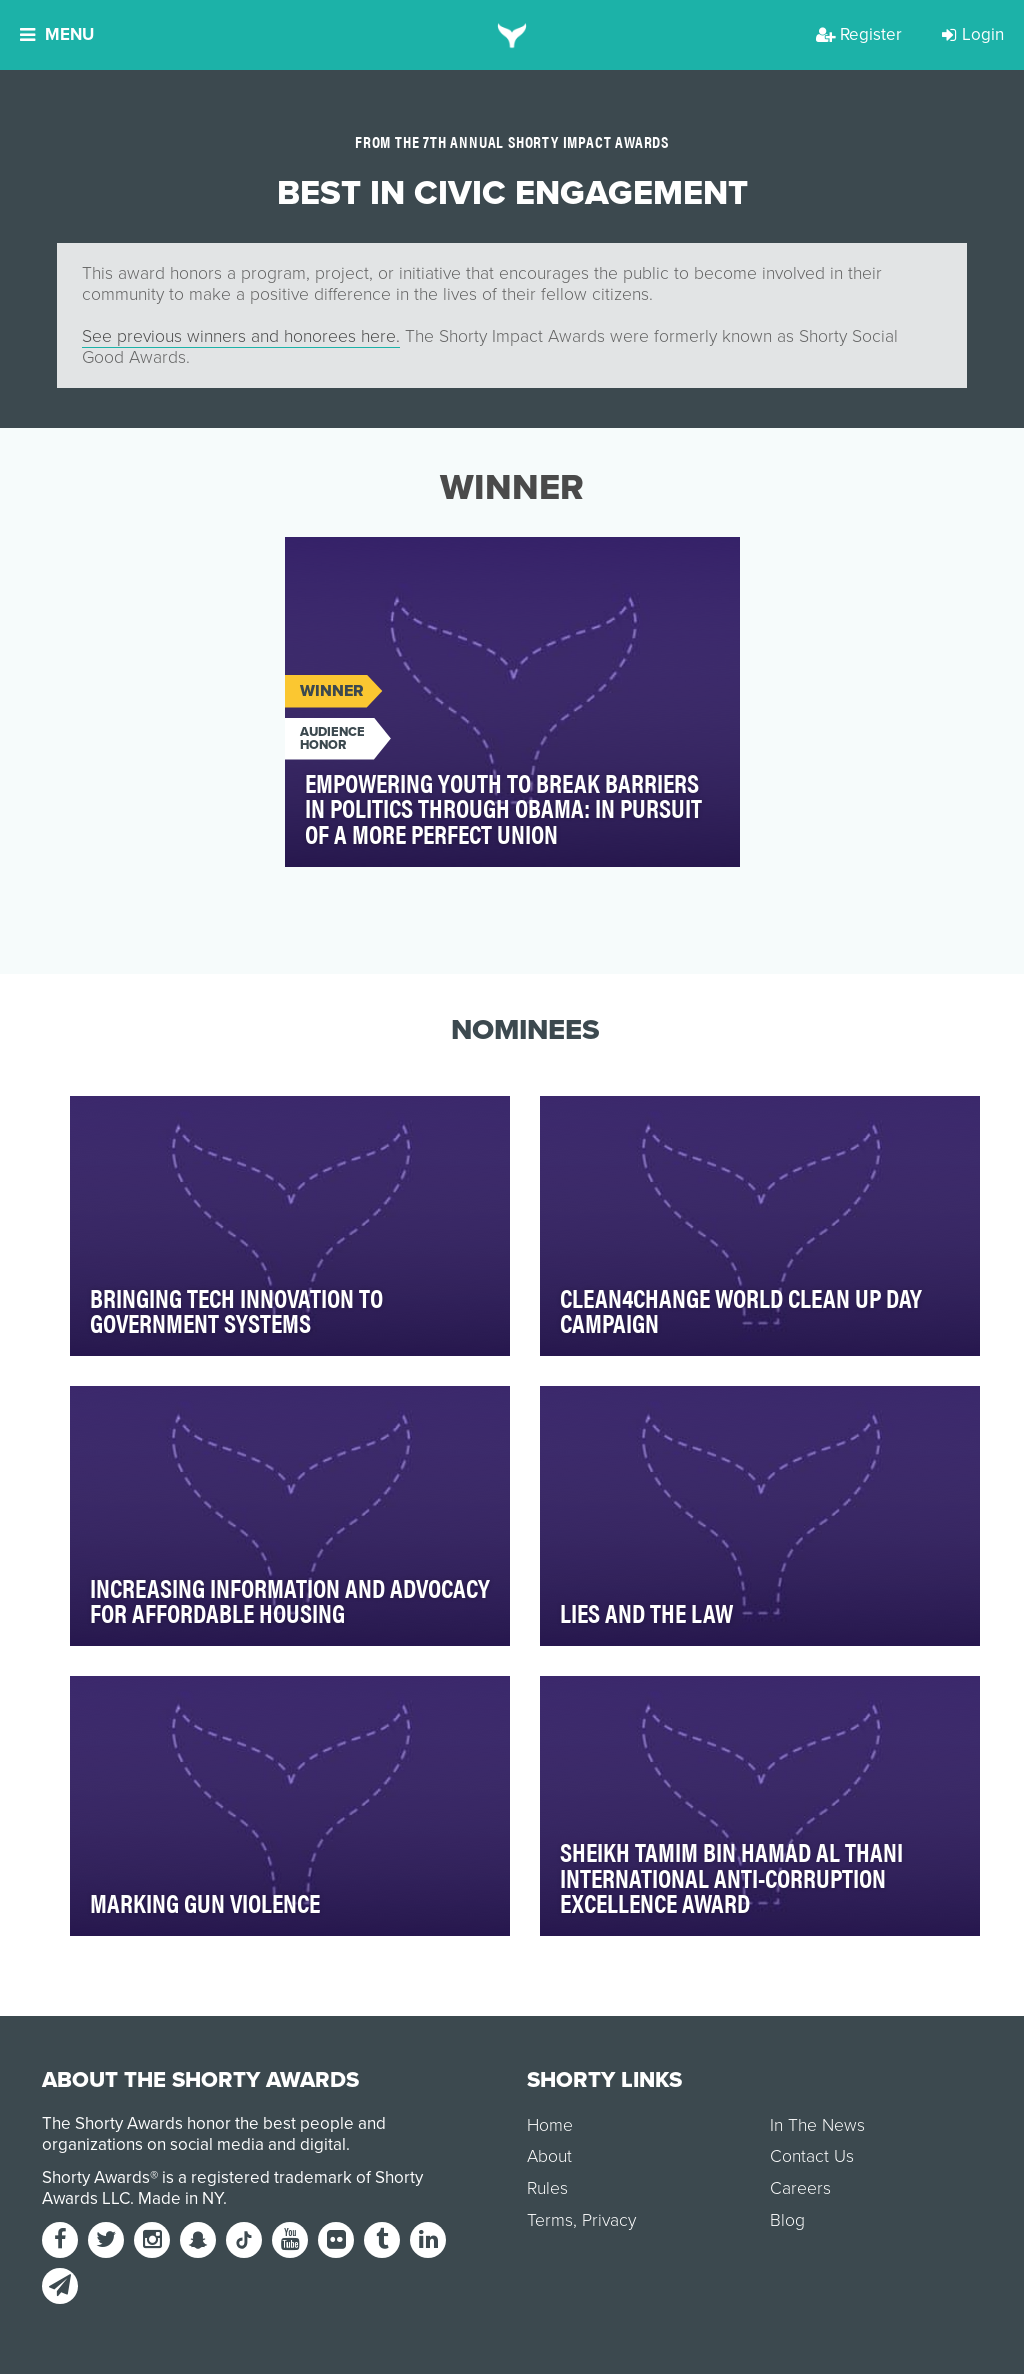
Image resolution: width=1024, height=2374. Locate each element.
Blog (787, 2220)
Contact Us (812, 2156)
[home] (512, 35)
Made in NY (180, 2198)
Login (973, 34)
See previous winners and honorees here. (241, 336)
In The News (817, 2125)
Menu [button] (57, 34)
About (549, 2156)
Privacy (609, 2220)
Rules (547, 2188)
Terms (550, 2220)
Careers (800, 2188)
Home (550, 2125)
